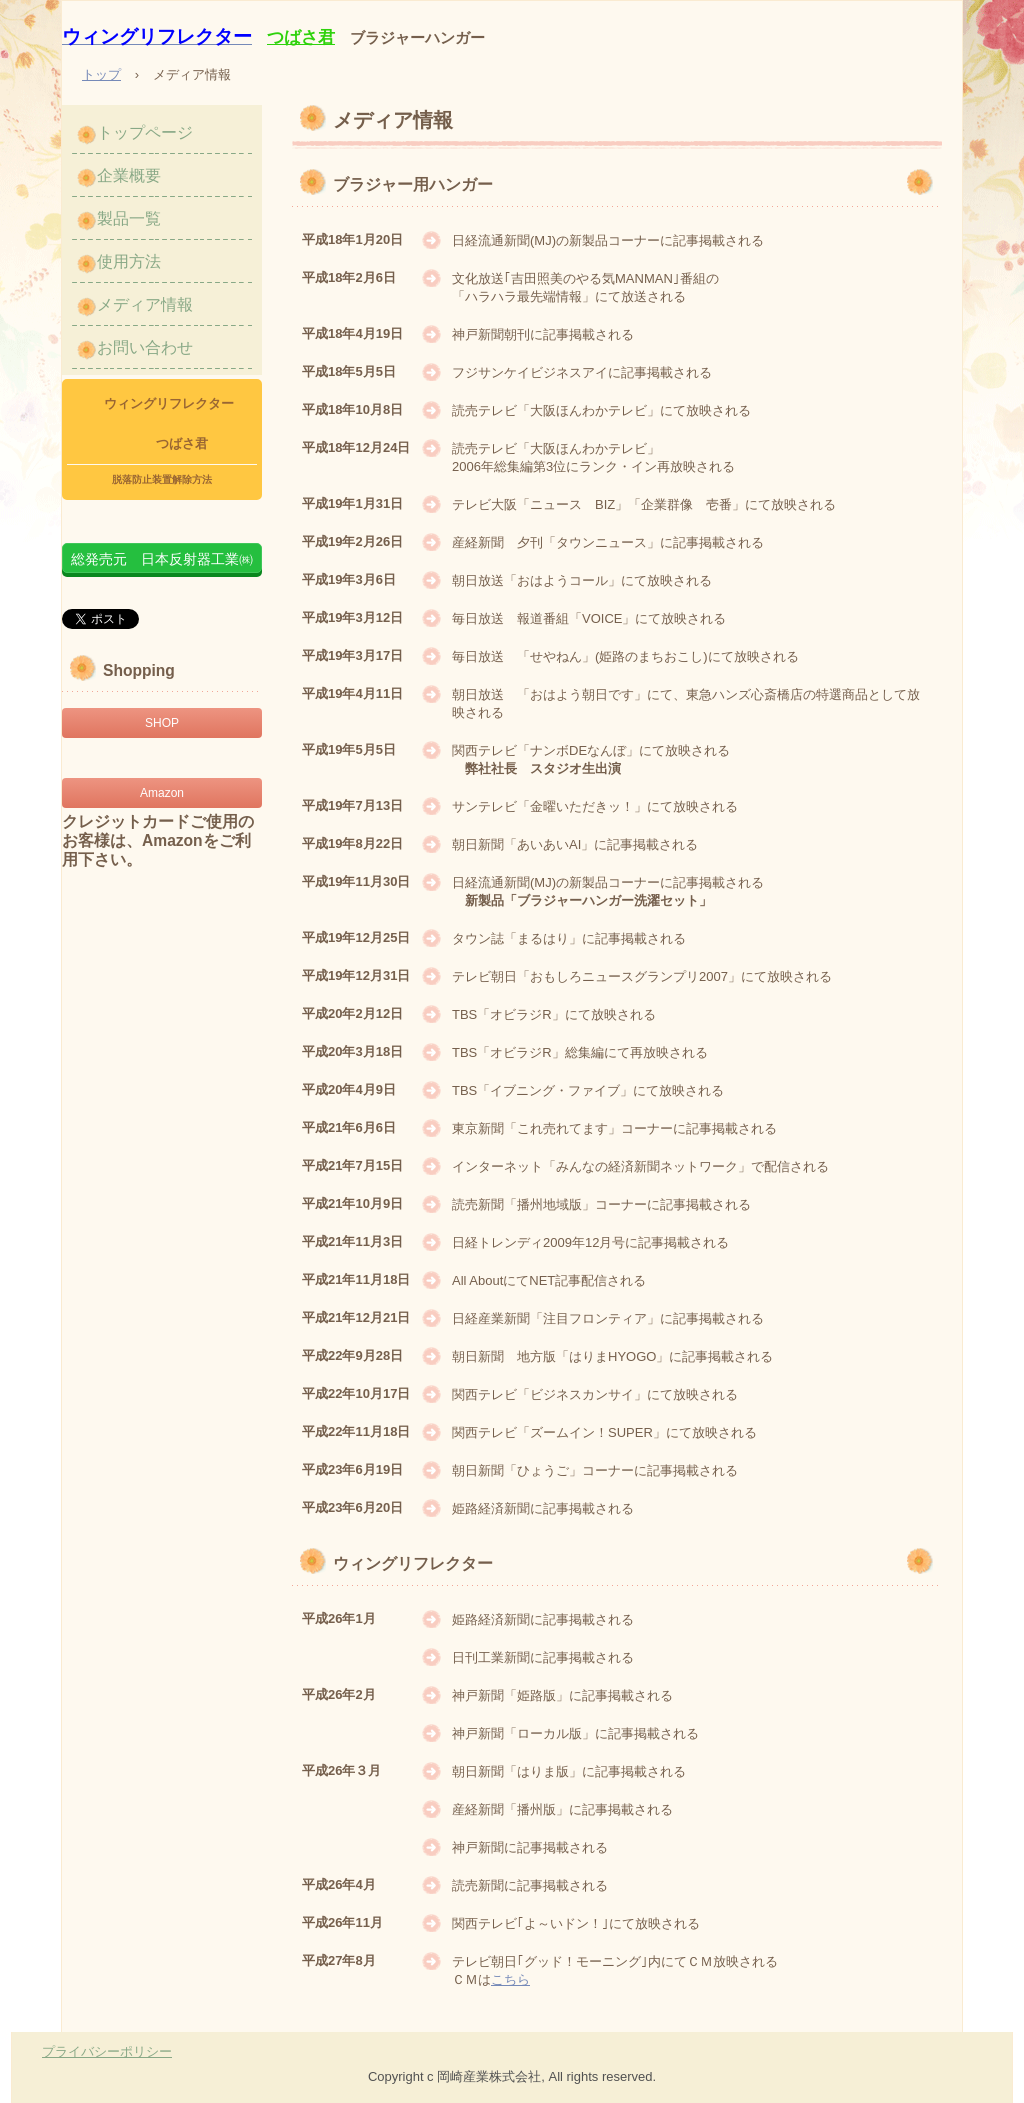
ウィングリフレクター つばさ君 (162, 423)
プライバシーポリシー (107, 2051)
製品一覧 (129, 218)
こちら (510, 1979)
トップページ (145, 132)
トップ (101, 74)
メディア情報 (145, 304)
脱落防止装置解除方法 (162, 479)
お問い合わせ (145, 347)
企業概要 (129, 175)
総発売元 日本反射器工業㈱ (162, 559)
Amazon (162, 793)
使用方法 (129, 261)
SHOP (162, 723)
